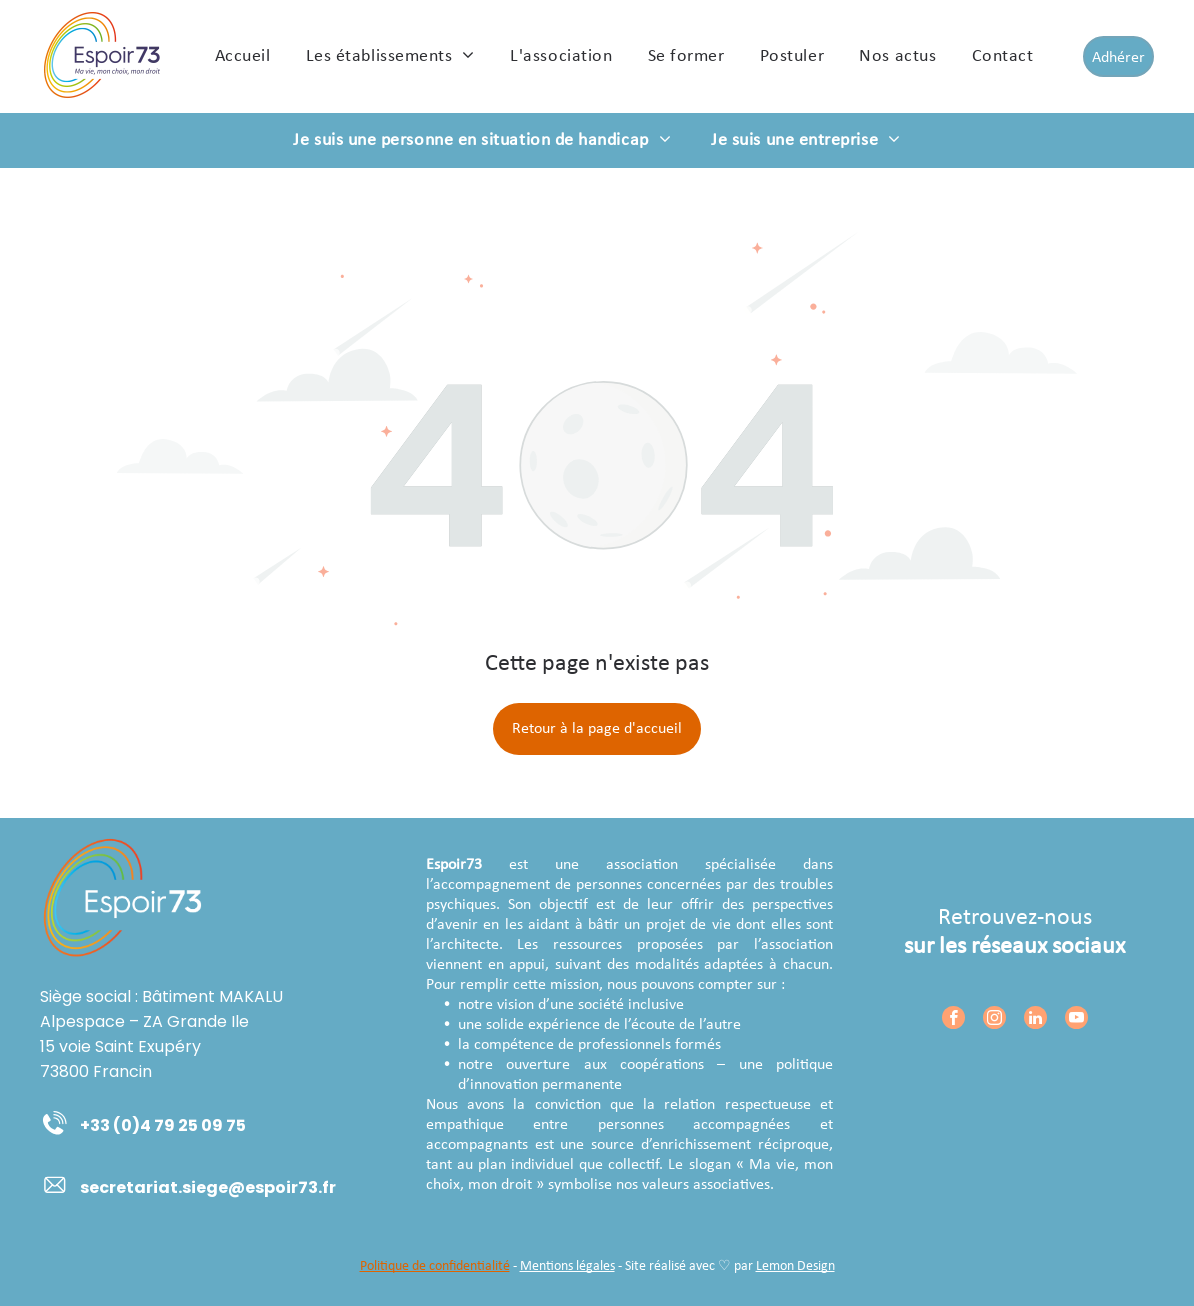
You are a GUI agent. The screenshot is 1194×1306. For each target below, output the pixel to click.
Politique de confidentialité (435, 1266)
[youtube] (1076, 1020)
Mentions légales (567, 1266)
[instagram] (994, 1020)
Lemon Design (795, 1266)
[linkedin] (1035, 1020)
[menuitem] (243, 56)
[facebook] (953, 1020)
